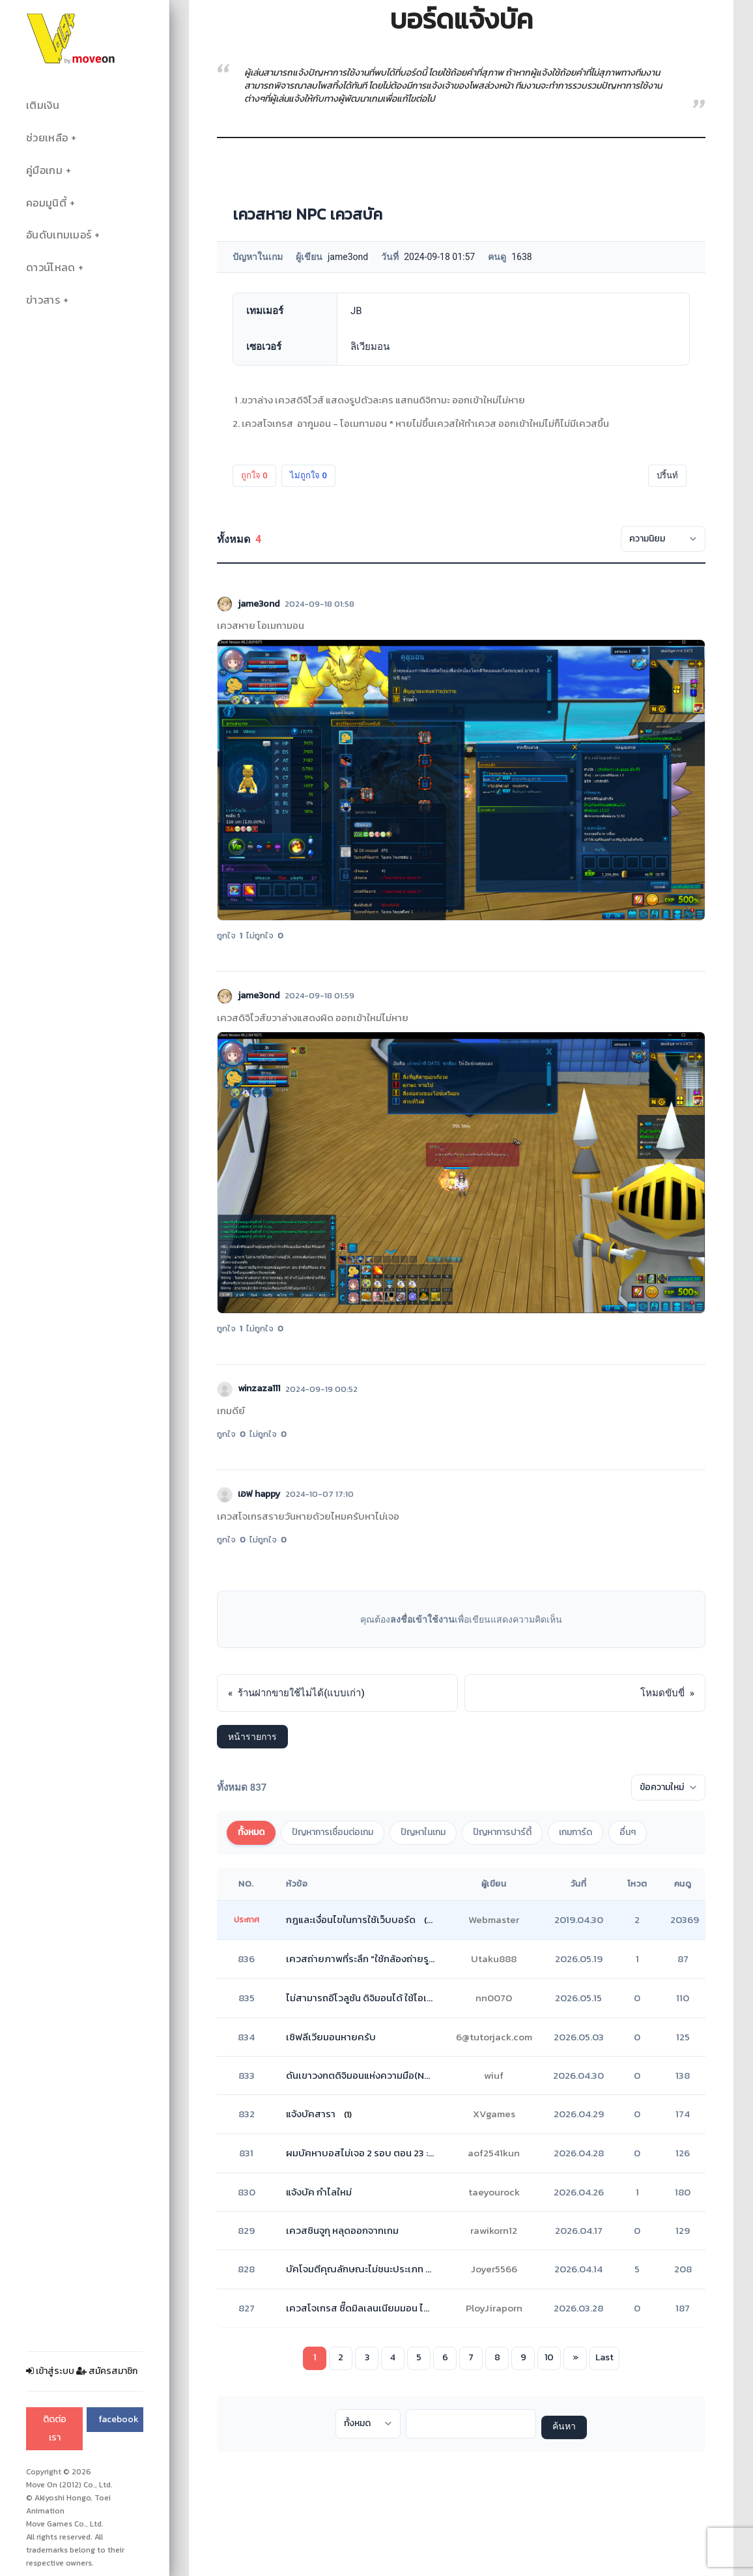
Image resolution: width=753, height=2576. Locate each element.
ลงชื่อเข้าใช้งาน (422, 1619)
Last (604, 2357)
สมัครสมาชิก (106, 2371)
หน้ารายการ (252, 1736)
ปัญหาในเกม (423, 1832)
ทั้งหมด (251, 1832)
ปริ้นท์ (667, 475)
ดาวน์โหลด (50, 267)
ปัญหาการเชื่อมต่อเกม (332, 1832)
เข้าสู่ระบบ (50, 2371)
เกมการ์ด (575, 1832)
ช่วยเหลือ (47, 137)
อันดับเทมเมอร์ (58, 234)
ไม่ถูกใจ (308, 475)
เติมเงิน (42, 105)
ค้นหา (564, 2427)
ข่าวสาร (43, 300)
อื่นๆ (627, 1832)
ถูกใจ (254, 475)
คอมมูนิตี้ (46, 202)
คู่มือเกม (44, 170)
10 (549, 2357)
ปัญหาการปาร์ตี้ (502, 1832)
